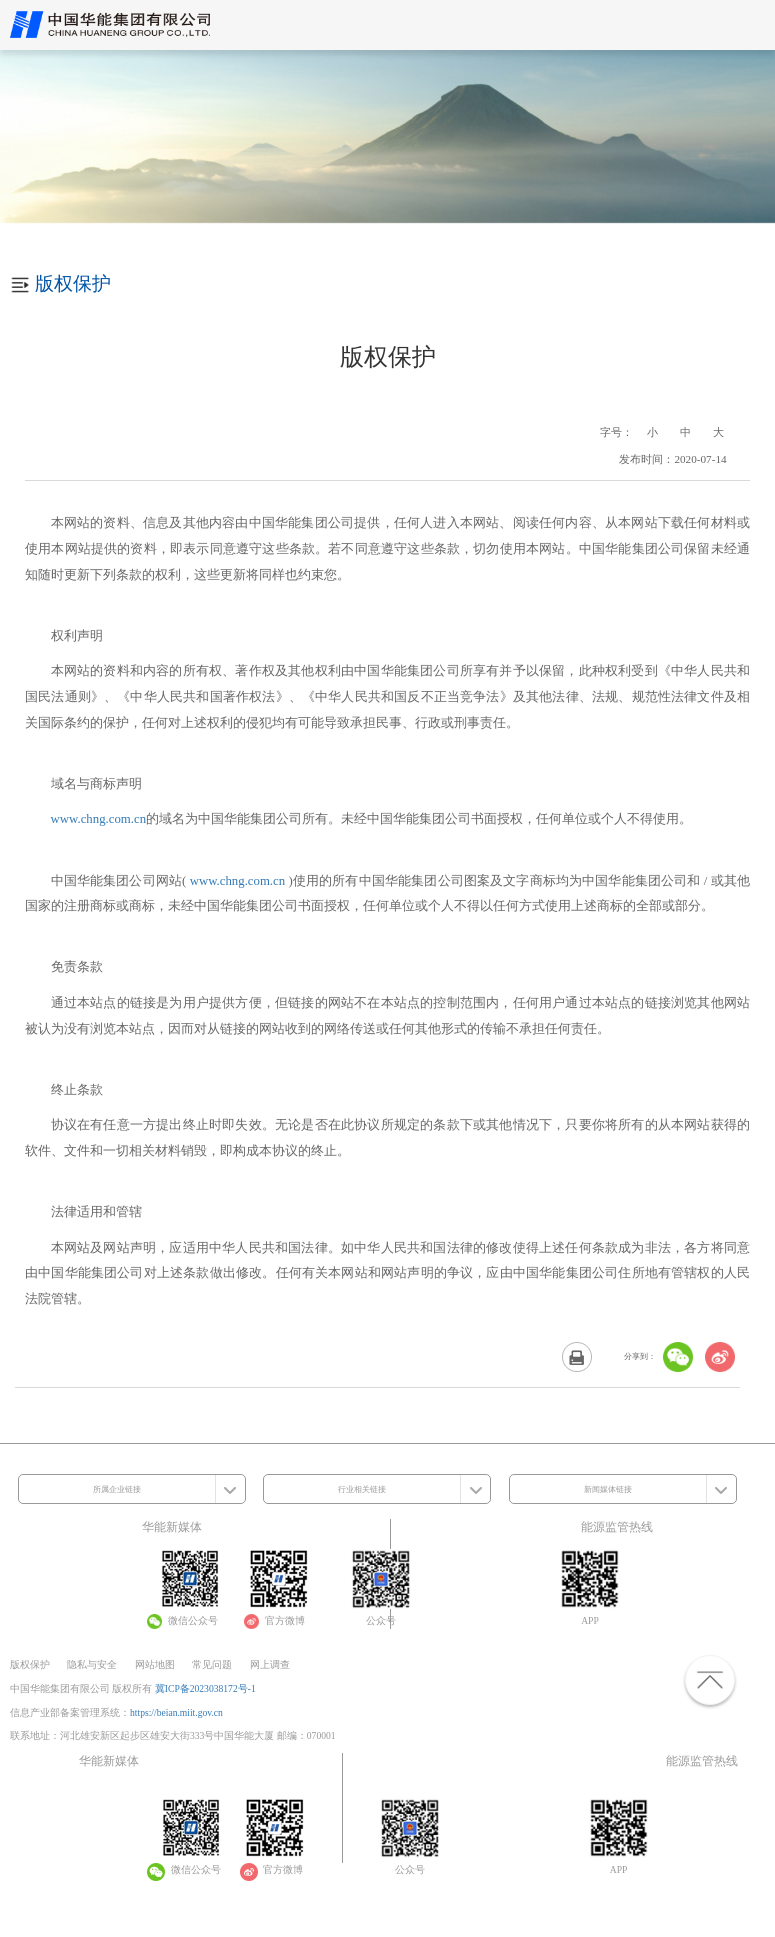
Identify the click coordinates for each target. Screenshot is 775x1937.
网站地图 (155, 1664)
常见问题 (212, 1664)
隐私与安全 (92, 1664)
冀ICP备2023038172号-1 (205, 1688)
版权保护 (30, 1664)
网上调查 (270, 1664)
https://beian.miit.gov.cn (176, 1712)
